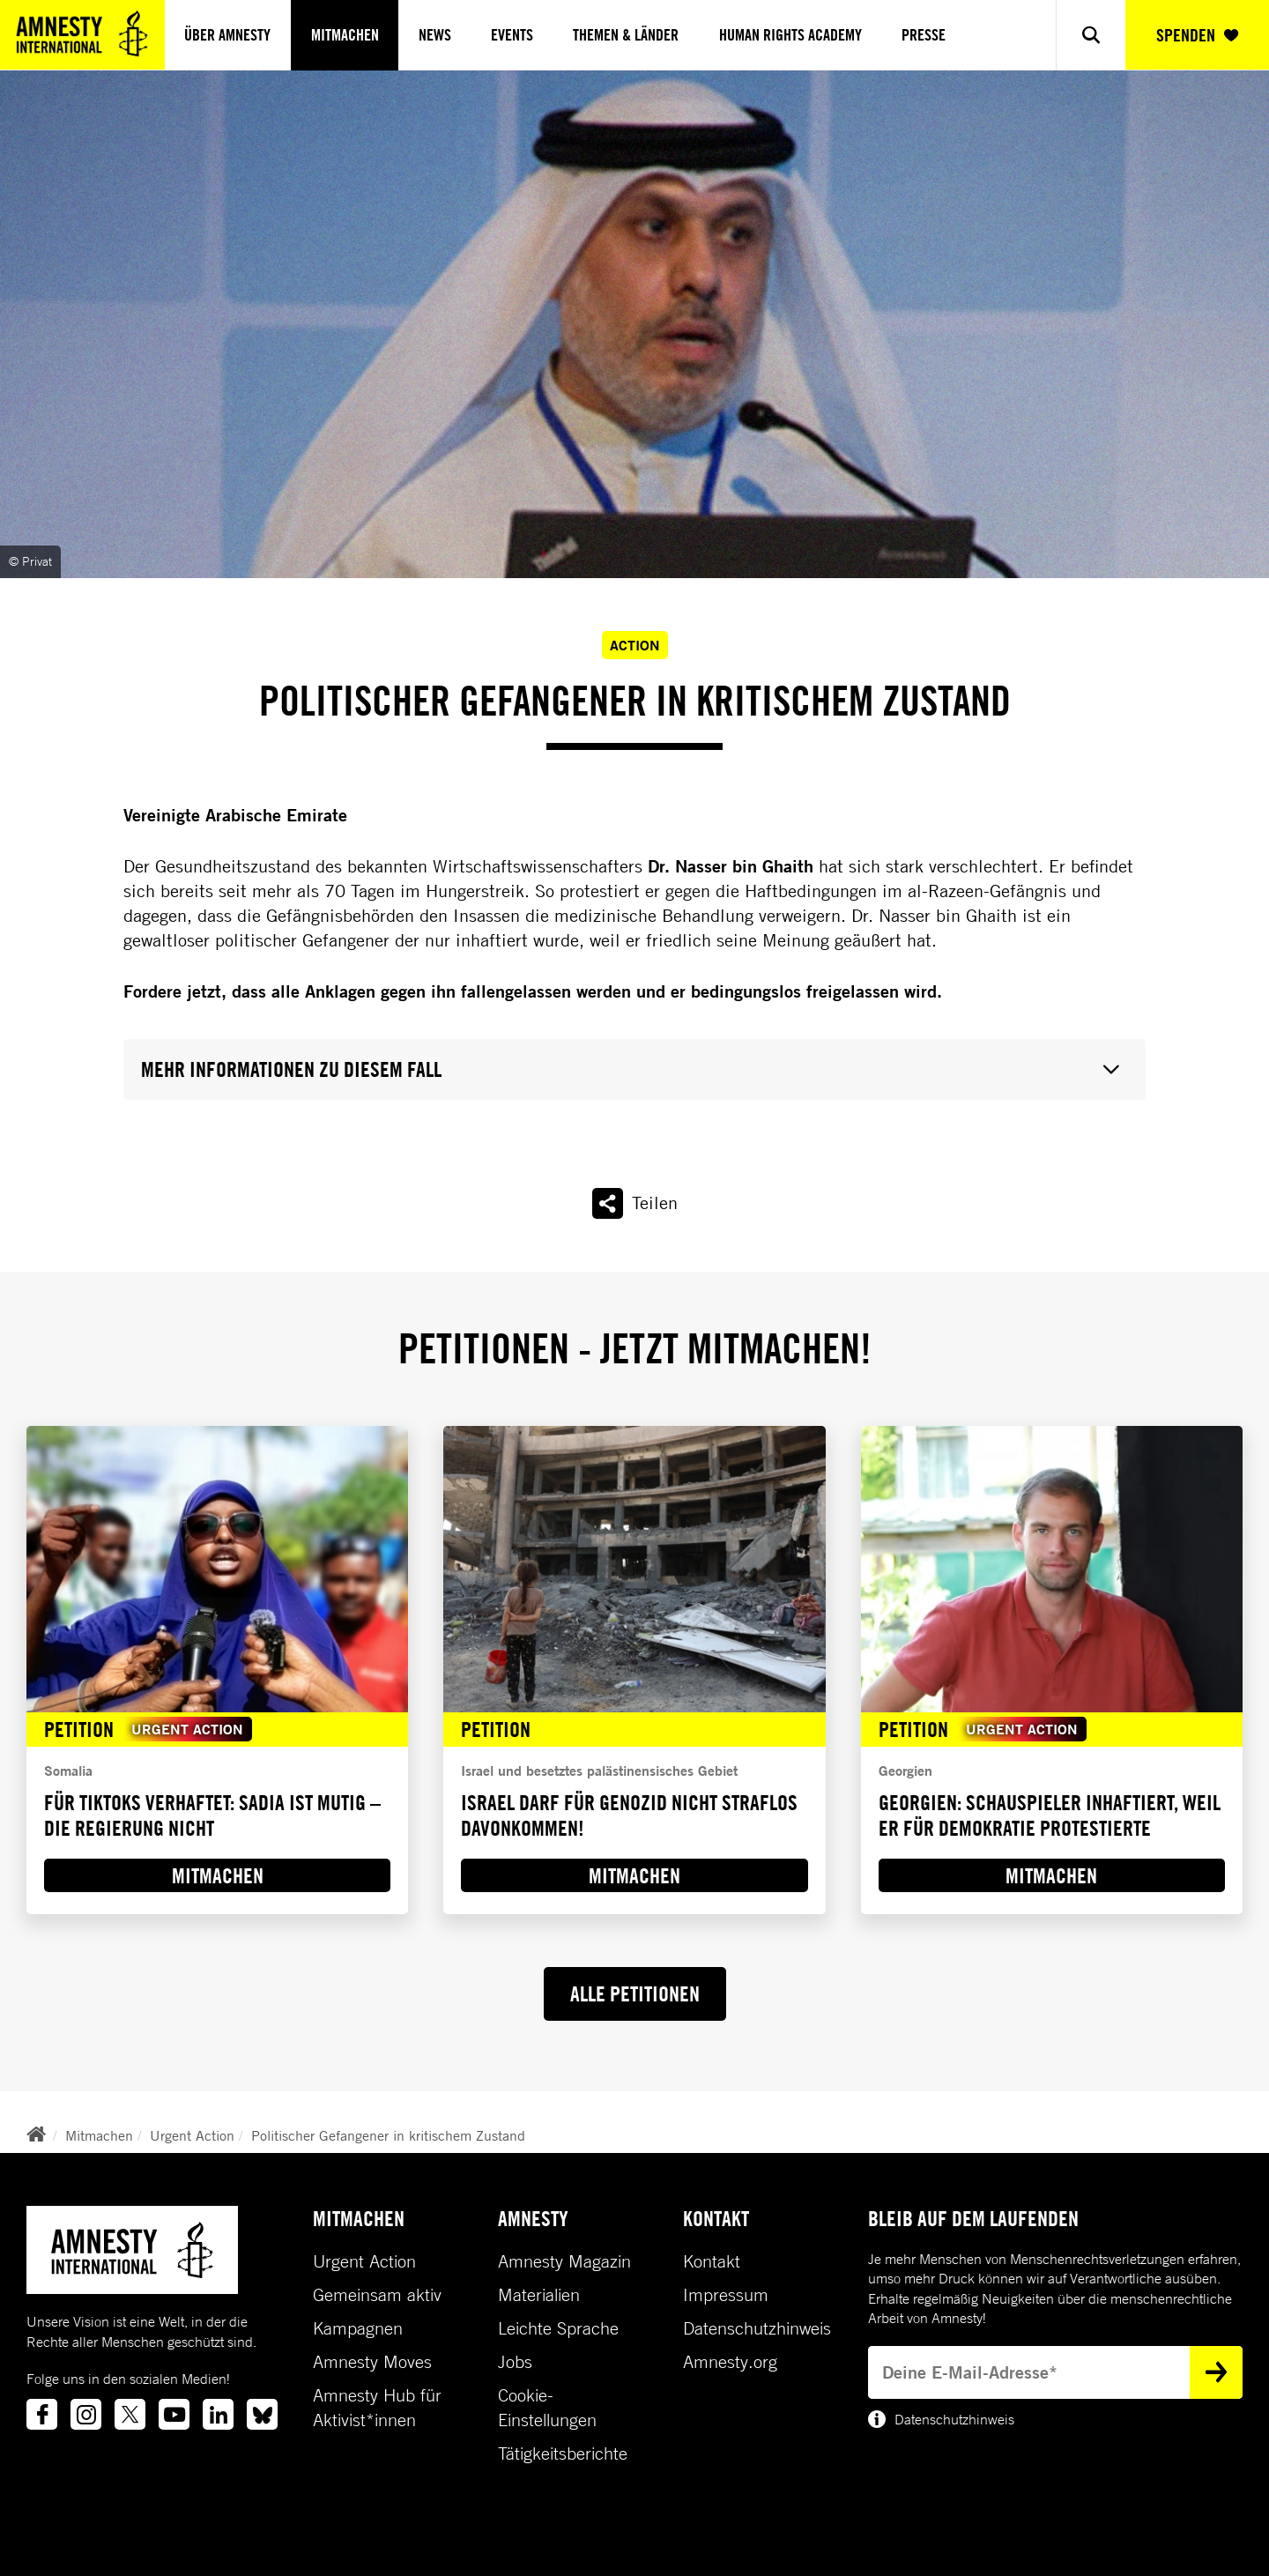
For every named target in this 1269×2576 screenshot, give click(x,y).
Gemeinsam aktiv (377, 2294)
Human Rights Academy (790, 35)
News (435, 35)
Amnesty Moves (372, 2361)
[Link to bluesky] (262, 2414)
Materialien (539, 2294)
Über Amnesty (227, 35)
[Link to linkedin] (218, 2414)
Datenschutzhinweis (757, 2328)
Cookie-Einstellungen (547, 2408)
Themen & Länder (626, 35)
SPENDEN (1197, 35)
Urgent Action (192, 2135)
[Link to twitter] (130, 2414)
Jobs (515, 2361)
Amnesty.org (730, 2361)
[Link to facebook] (41, 2414)
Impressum (725, 2294)
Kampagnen (358, 2328)
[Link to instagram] (85, 2414)
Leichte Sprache (558, 2328)
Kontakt (711, 2261)
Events (512, 35)
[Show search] (1090, 35)
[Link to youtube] (174, 2414)
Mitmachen (345, 35)
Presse (924, 35)
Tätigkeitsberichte (562, 2453)
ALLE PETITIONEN (635, 1993)
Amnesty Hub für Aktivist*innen (377, 2408)
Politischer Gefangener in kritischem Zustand (388, 2135)
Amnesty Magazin (564, 2261)
